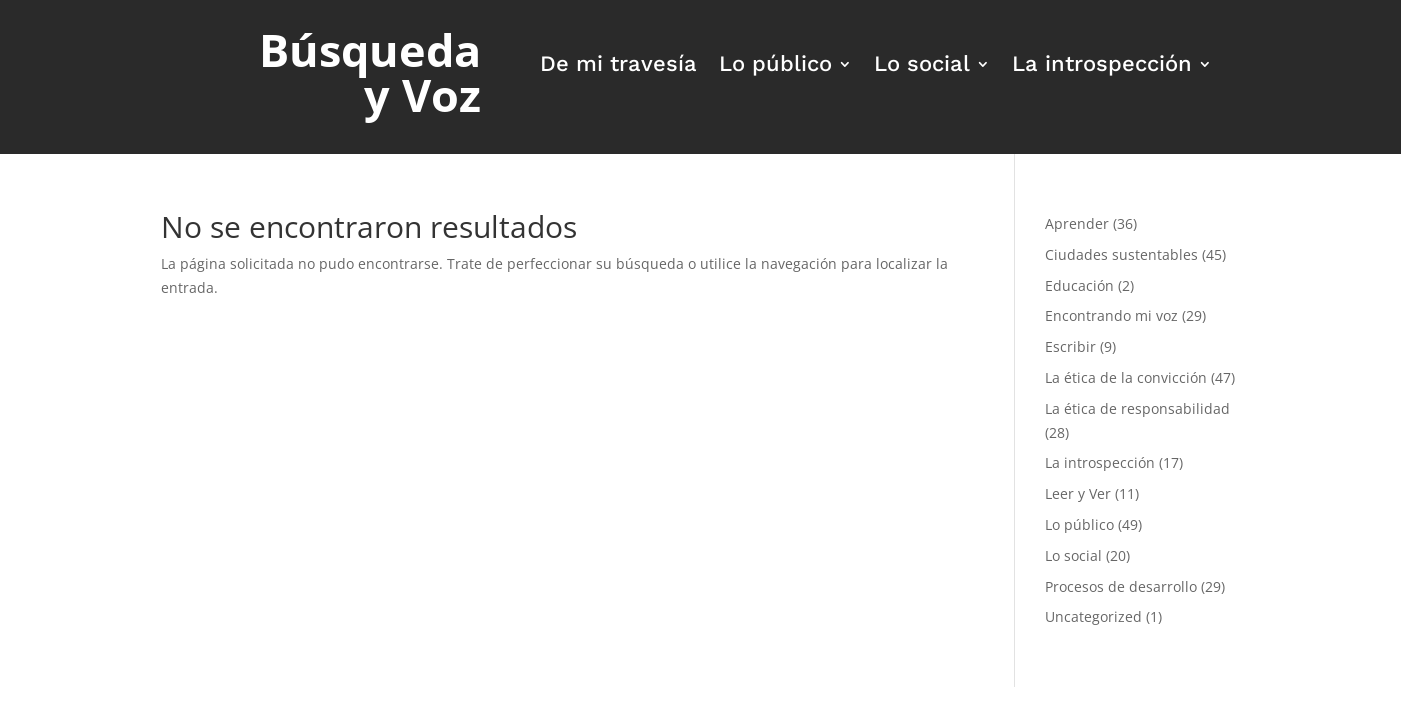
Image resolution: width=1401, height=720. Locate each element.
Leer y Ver (1078, 493)
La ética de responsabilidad (1137, 408)
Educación (1079, 285)
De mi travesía (618, 66)
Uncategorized (1093, 616)
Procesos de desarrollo (1121, 586)
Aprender (1077, 223)
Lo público (775, 66)
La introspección (1102, 66)
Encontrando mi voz (1111, 315)
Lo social (922, 66)
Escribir (1070, 346)
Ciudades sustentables (1121, 254)
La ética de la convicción (1126, 377)
